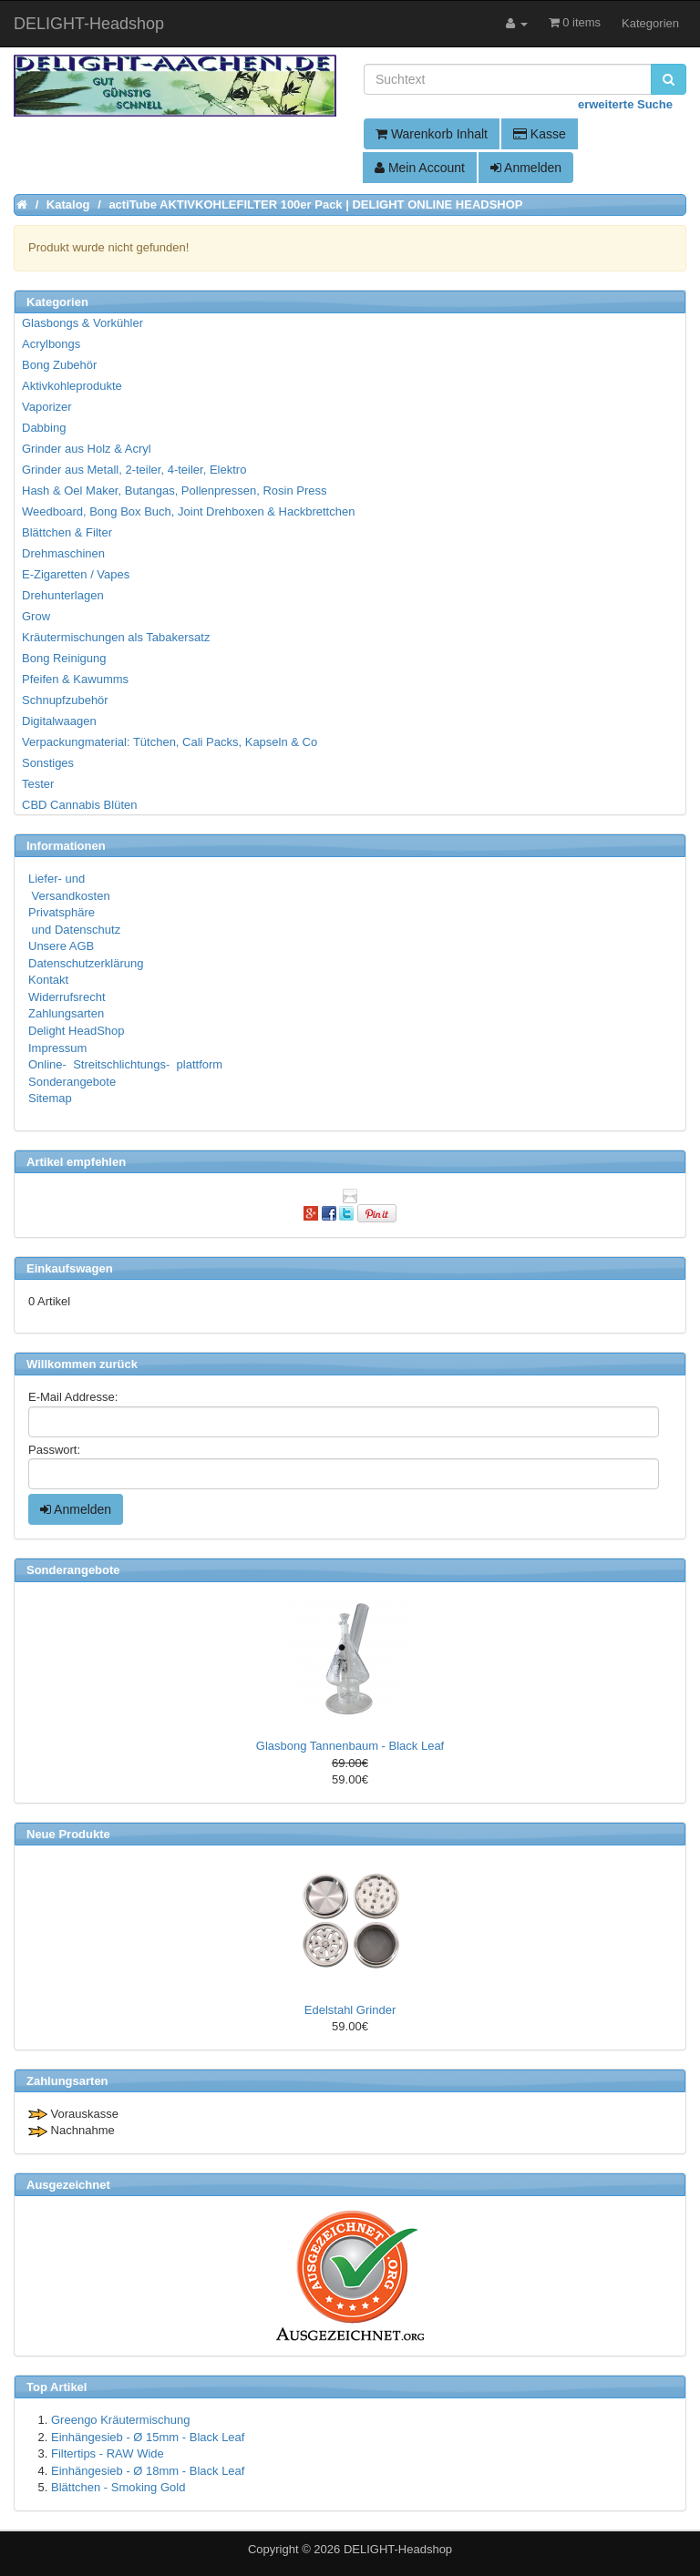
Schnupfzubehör (65, 700)
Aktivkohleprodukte (72, 386)
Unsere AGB (61, 946)
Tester (38, 784)
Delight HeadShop (76, 1031)
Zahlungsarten (66, 1013)
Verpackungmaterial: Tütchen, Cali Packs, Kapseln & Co (169, 742)
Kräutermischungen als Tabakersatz (116, 637)
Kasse (539, 134)
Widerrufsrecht (67, 997)
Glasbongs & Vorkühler (82, 323)
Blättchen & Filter (67, 532)
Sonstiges (48, 763)
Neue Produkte (68, 1834)
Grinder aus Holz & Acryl (86, 448)
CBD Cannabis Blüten (79, 805)
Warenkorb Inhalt (432, 134)
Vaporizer (47, 407)
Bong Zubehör (59, 365)
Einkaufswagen (69, 1268)
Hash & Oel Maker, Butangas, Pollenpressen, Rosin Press (174, 490)
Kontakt (48, 979)
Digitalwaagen (59, 721)
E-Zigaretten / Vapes (75, 574)
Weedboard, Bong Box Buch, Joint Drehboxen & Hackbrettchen (188, 511)
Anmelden (525, 167)
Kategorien (650, 23)
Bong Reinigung (64, 658)
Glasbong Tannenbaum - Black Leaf (350, 1746)
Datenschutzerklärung (85, 963)
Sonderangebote (72, 1082)
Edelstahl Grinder (350, 2010)
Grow (36, 616)
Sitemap (50, 1098)
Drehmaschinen (63, 553)
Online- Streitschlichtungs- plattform (125, 1064)
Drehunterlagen (63, 595)
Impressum (57, 1048)
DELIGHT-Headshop (398, 2549)
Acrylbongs (51, 344)
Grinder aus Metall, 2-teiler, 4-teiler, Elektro (134, 469)
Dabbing (44, 427)
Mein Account (420, 167)
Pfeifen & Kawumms (75, 679)
